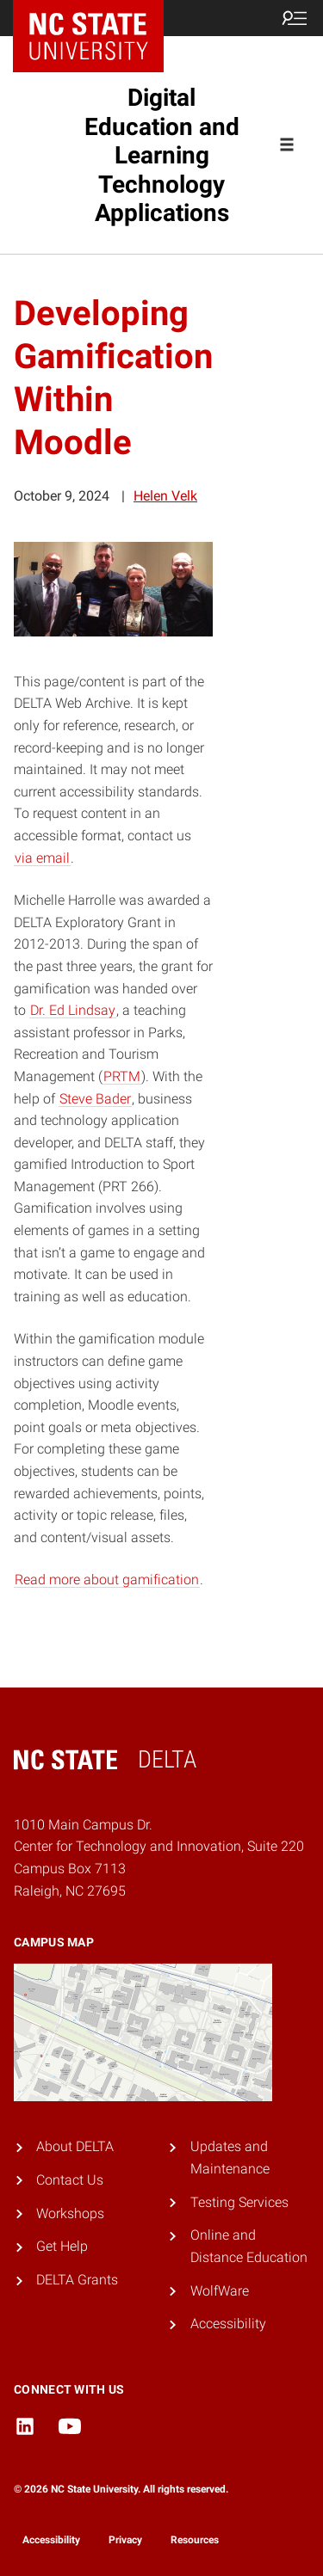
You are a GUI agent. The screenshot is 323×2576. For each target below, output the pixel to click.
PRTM (121, 1076)
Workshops (70, 2213)
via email (42, 858)
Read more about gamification (107, 1579)
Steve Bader (95, 1099)
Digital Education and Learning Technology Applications (161, 155)
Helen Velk (165, 496)
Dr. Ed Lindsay (72, 1010)
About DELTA (75, 2146)
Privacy (125, 2540)
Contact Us (69, 2180)
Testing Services (239, 2202)
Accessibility (228, 2323)
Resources (195, 2540)
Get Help (62, 2246)
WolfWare (219, 2291)
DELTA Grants (77, 2280)
